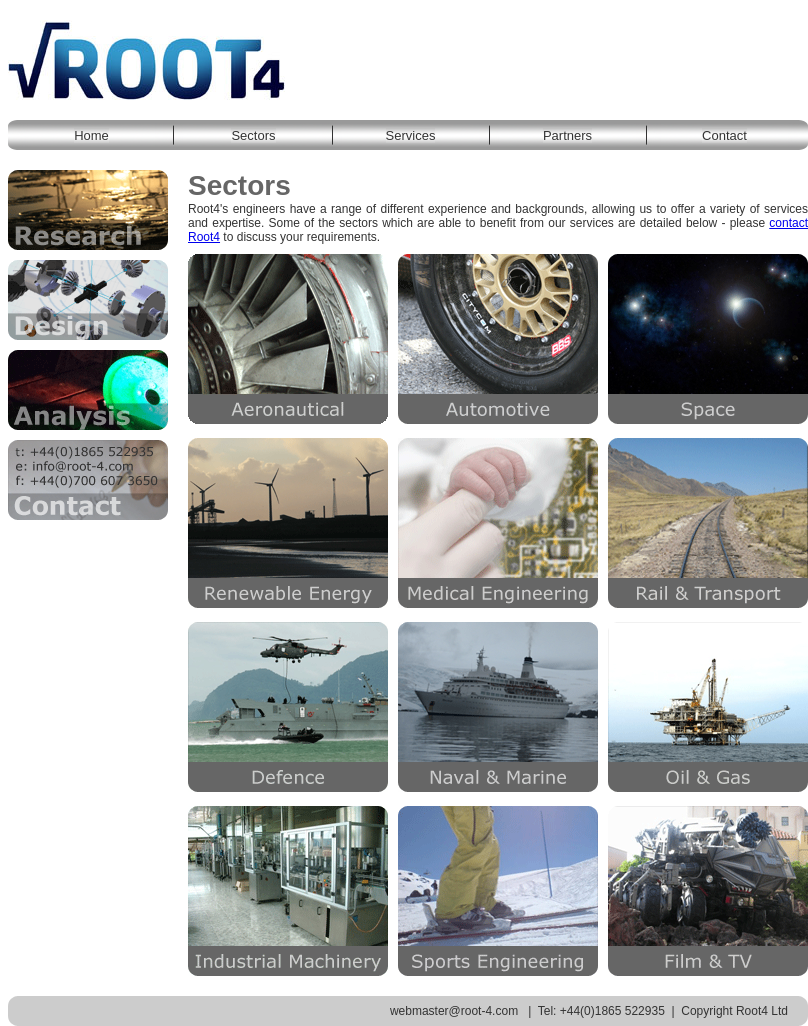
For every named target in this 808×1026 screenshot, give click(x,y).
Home (91, 135)
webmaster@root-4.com (454, 1011)
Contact (724, 135)
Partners (567, 135)
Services (411, 135)
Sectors (253, 135)
